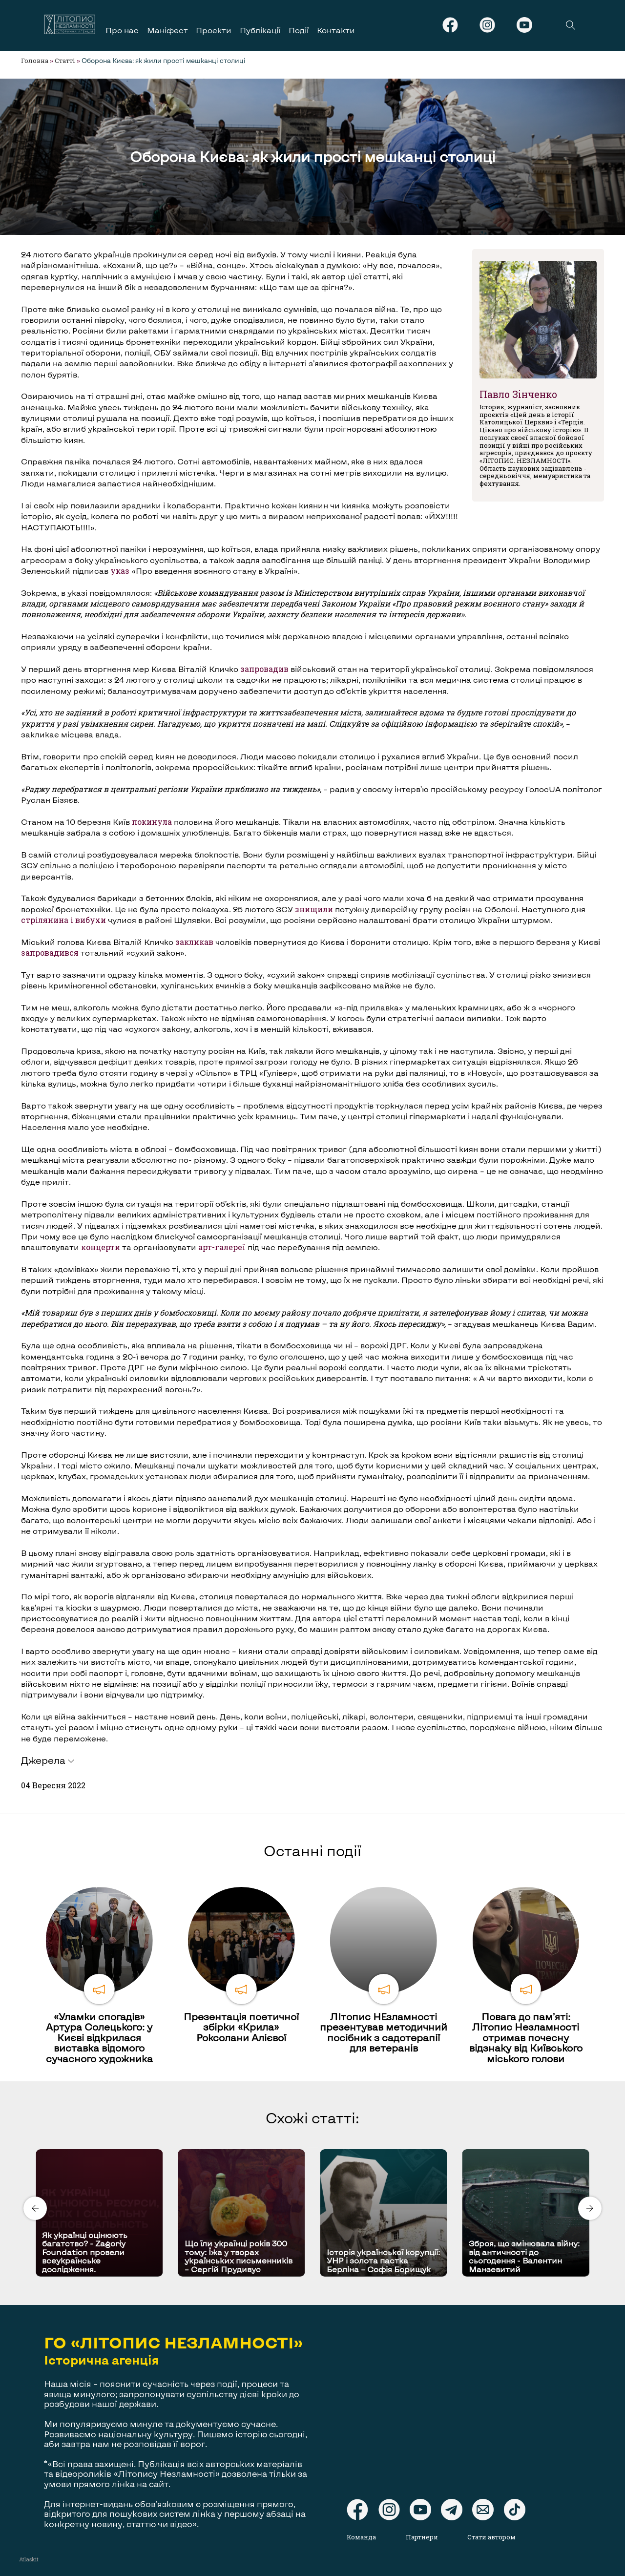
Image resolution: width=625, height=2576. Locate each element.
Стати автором (491, 2537)
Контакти (336, 30)
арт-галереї (222, 1247)
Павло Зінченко (518, 394)
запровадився (50, 952)
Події (299, 30)
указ (119, 570)
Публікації (260, 30)
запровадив (264, 669)
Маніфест (167, 30)
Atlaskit (29, 2559)
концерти (100, 1247)
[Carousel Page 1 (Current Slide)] (309, 2147)
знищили (314, 909)
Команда (361, 2537)
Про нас (122, 30)
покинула (152, 822)
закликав (194, 942)
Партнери (422, 2537)
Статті (65, 60)
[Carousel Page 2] (315, 2147)
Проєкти (213, 30)
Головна (34, 60)
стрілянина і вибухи (63, 920)
